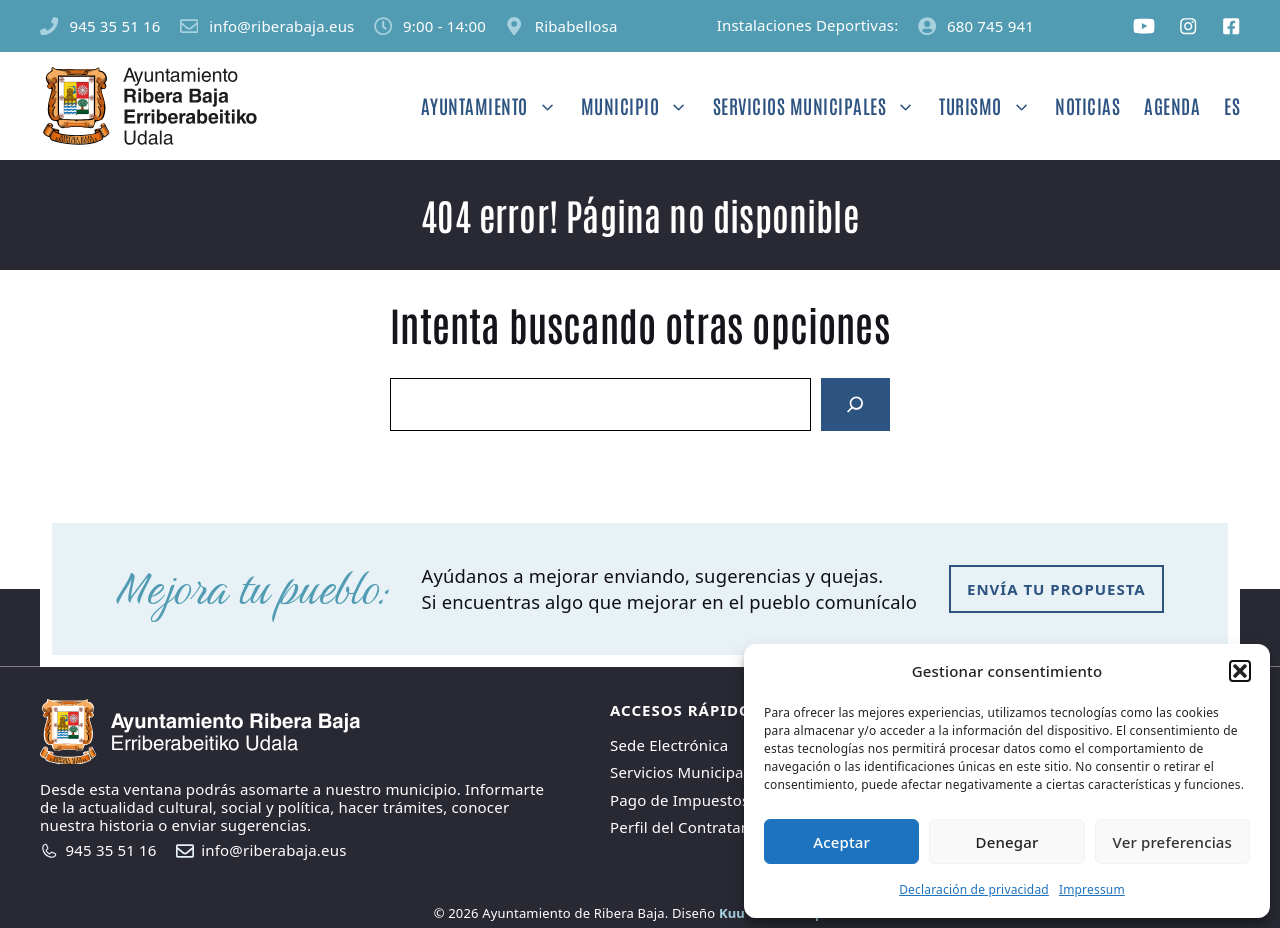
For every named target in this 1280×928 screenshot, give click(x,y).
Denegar (1007, 842)
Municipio (641, 106)
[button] (1240, 671)
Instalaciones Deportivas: (808, 25)
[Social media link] (1144, 26)
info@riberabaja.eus (281, 26)
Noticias (1087, 105)
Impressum (1092, 889)
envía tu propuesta (1056, 589)
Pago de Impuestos (679, 800)
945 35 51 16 (114, 26)
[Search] (855, 405)
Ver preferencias (1172, 842)
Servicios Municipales (820, 106)
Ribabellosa (576, 26)
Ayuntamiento (495, 106)
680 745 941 (990, 26)
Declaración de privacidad (974, 889)
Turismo (991, 106)
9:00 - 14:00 (444, 26)
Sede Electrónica (669, 745)
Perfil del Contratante (687, 827)
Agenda (1172, 105)
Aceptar (841, 842)
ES (1232, 105)
